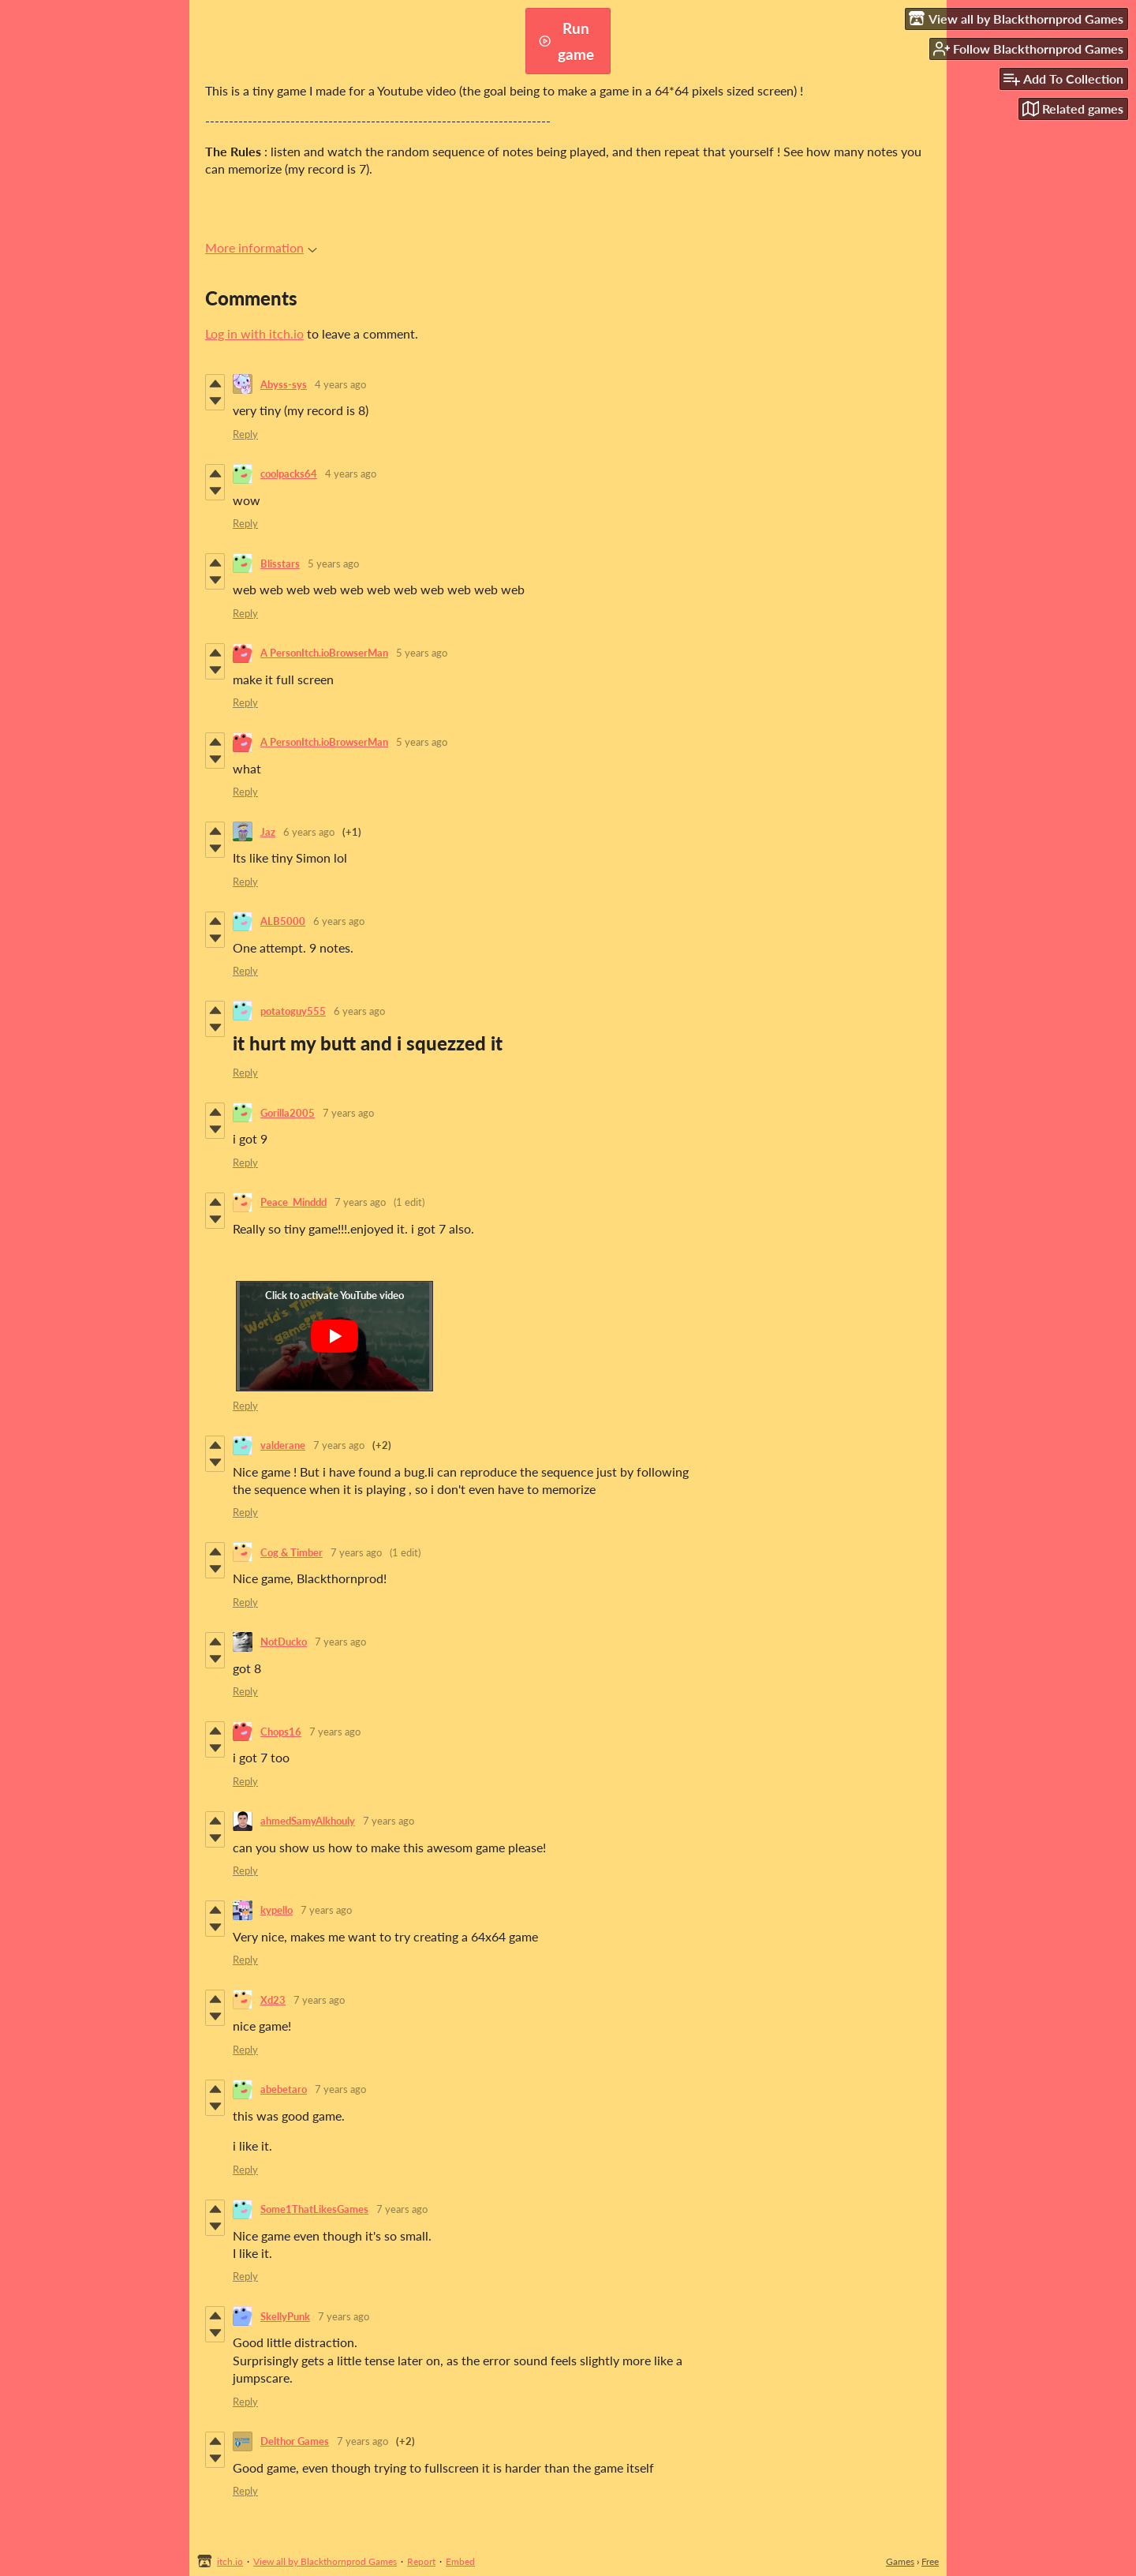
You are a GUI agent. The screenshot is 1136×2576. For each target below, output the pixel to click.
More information (261, 247)
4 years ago (340, 384)
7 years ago (348, 1112)
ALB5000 (282, 921)
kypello (276, 1910)
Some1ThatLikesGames (314, 2209)
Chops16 (280, 1731)
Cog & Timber (291, 1552)
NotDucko (283, 1641)
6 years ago (308, 832)
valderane (282, 1445)
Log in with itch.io (254, 333)
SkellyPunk (285, 2316)
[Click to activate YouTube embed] (334, 1336)
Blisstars (280, 563)
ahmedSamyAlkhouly (307, 1820)
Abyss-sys (283, 384)
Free (930, 2561)
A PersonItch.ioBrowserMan (324, 652)
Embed (460, 2561)
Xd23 (273, 2000)
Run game (567, 41)
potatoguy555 (293, 1011)
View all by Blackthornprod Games (325, 2561)
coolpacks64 (288, 473)
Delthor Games (294, 2441)
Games (900, 2561)
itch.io (230, 2561)
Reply (245, 434)
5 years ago (333, 563)
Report (421, 2561)
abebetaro (283, 2089)
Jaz (267, 832)
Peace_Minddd (293, 1202)
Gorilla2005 (287, 1112)
